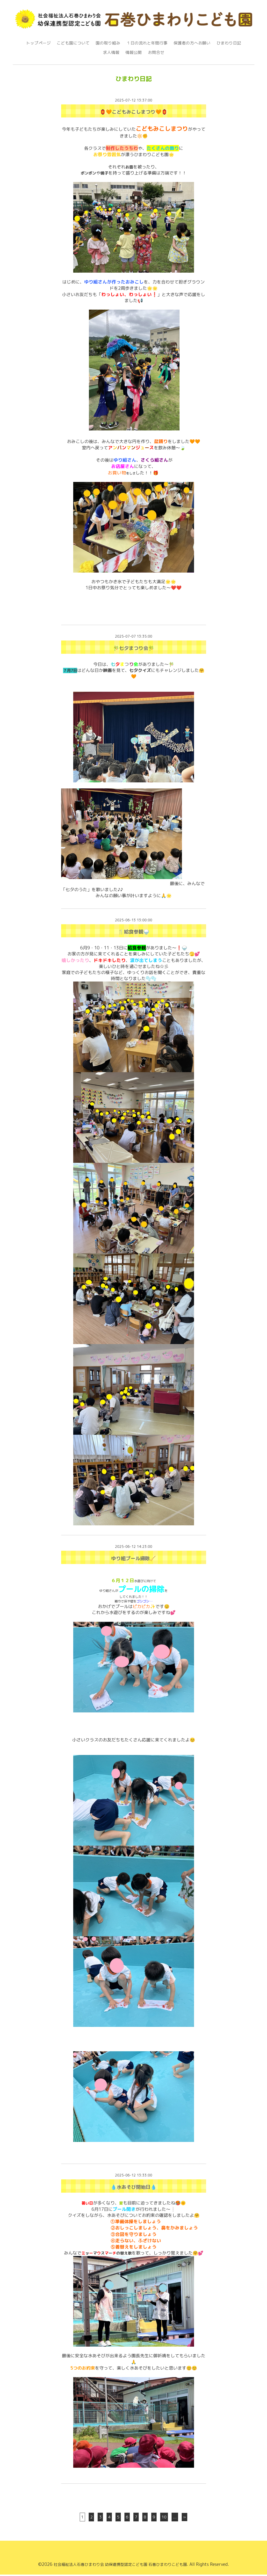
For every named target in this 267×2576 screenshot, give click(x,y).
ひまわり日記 (233, 43)
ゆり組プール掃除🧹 (133, 1559)
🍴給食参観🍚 (133, 932)
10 (165, 2518)
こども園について (70, 43)
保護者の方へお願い (194, 43)
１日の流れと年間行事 (147, 43)
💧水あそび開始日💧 (134, 2187)
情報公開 (133, 53)
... (176, 2518)
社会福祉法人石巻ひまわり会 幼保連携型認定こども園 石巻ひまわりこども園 (120, 2565)
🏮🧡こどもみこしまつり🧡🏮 (133, 112)
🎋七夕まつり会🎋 (133, 649)
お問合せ (157, 53)
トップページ (34, 43)
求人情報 (110, 53)
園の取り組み (107, 43)
